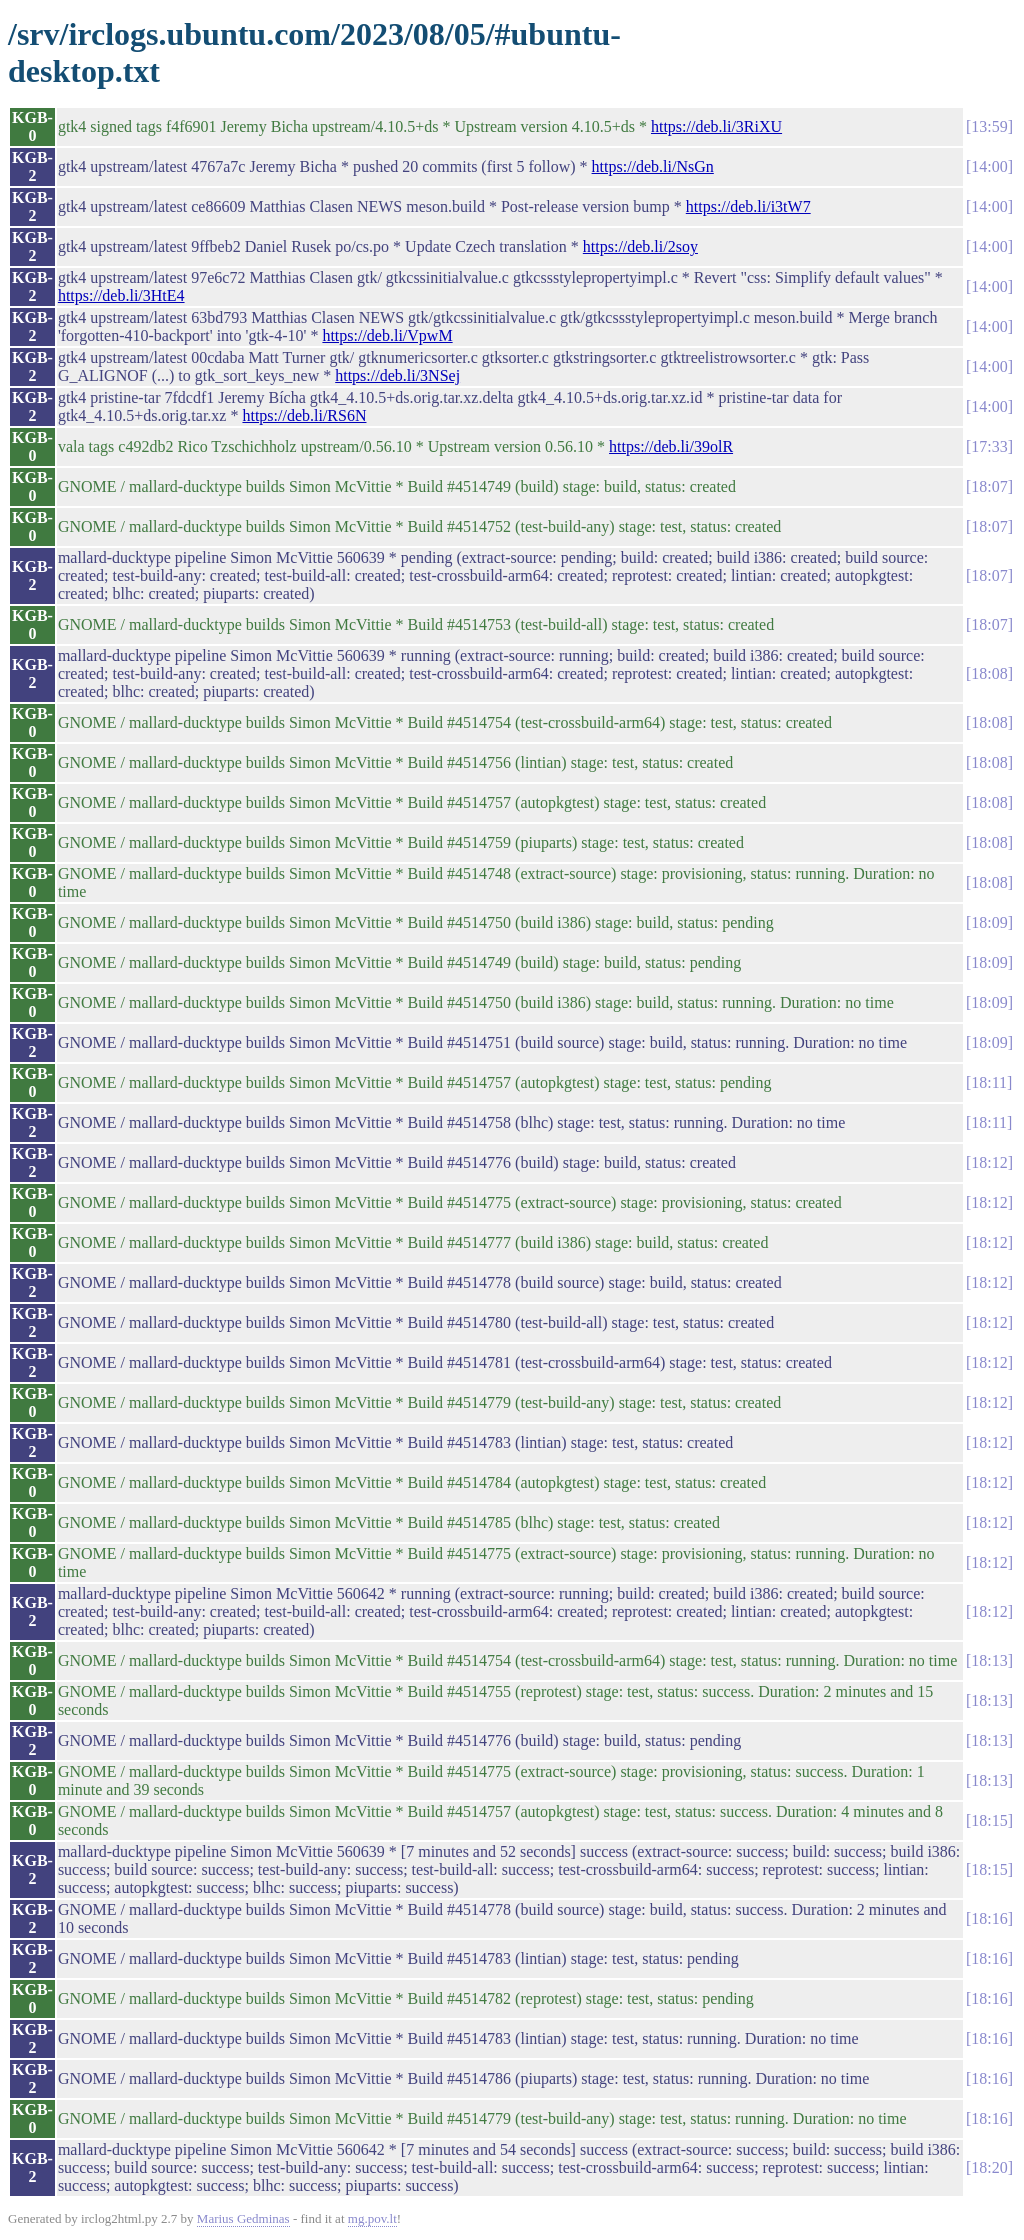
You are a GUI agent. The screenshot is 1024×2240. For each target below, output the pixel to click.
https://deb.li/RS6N (304, 415)
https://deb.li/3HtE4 (121, 295)
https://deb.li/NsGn (653, 166)
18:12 (989, 1162)
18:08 (989, 673)
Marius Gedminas (243, 2218)
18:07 (989, 486)
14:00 (989, 166)
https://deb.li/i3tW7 (748, 206)
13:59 (989, 126)
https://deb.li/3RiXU (716, 126)
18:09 (989, 922)
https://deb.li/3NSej (397, 375)
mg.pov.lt (372, 2218)
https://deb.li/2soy (640, 246)
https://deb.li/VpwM (387, 335)
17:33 (989, 446)
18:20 (989, 2167)
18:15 (989, 1820)
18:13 (989, 1660)
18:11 (989, 1082)
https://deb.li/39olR (671, 446)
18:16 (989, 1918)
